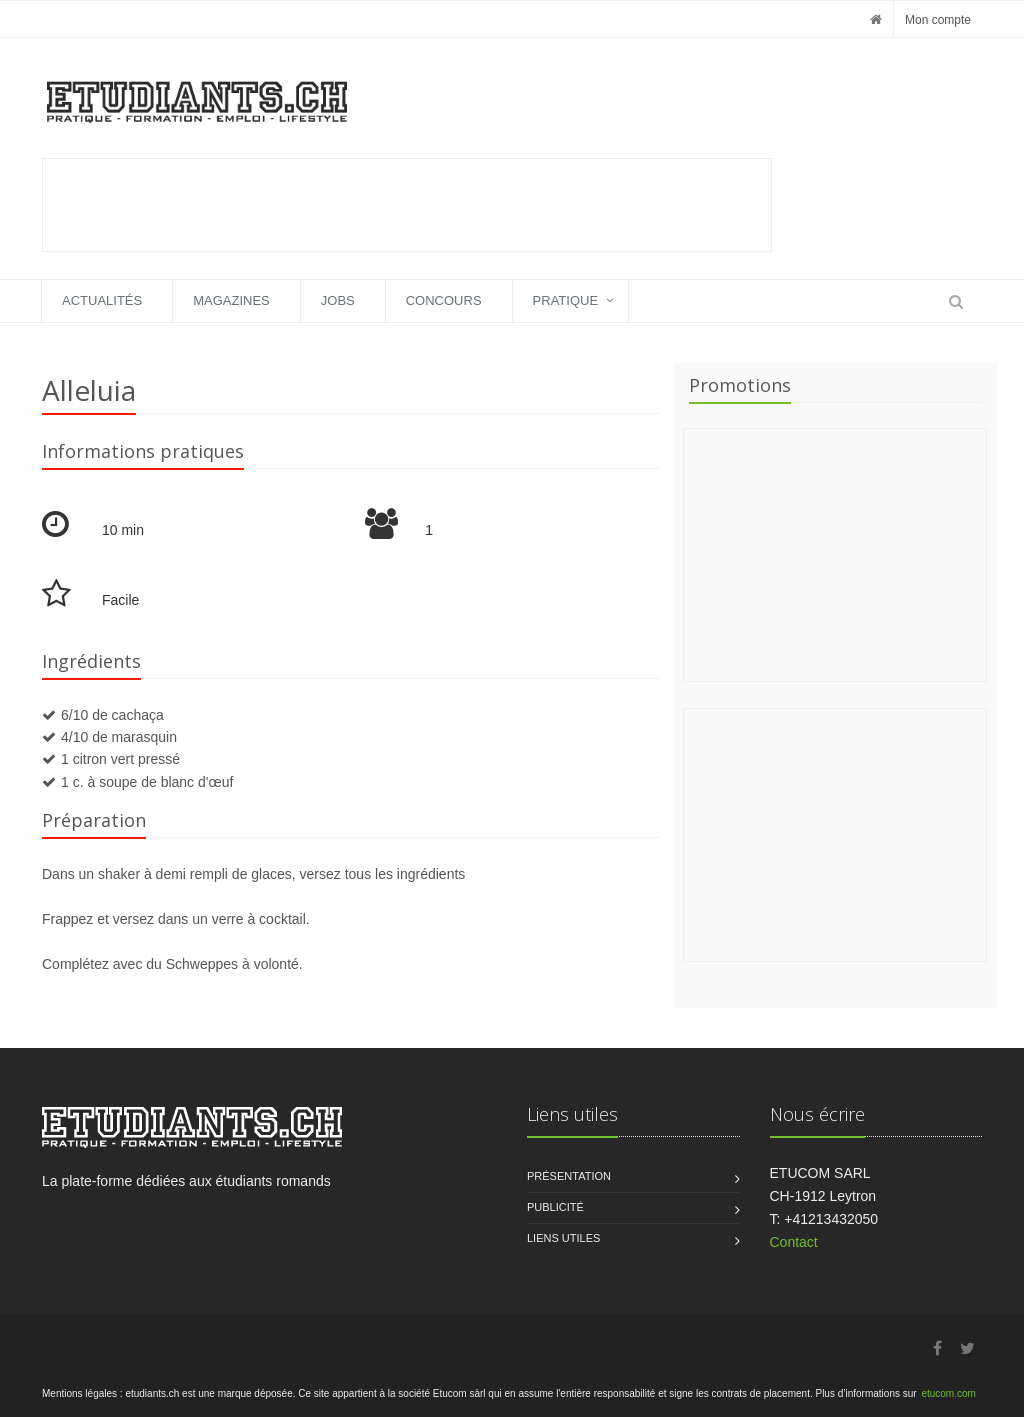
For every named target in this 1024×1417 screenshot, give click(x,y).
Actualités (102, 300)
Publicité (555, 1207)
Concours (444, 300)
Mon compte (938, 20)
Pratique (566, 300)
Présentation (569, 1176)
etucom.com (948, 1393)
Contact (794, 1242)
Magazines (231, 300)
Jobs (338, 300)
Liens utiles (563, 1238)
